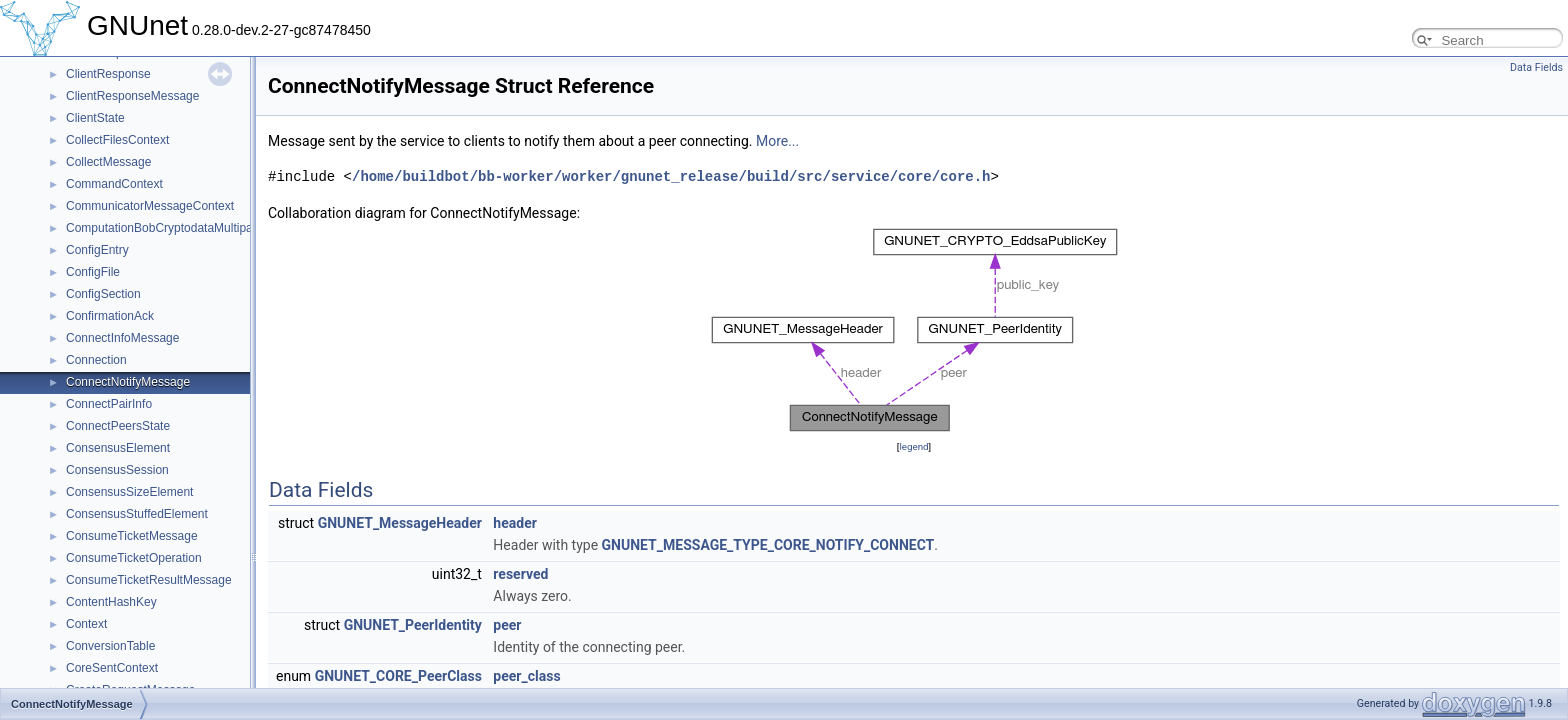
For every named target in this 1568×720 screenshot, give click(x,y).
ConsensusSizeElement (129, 492)
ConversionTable (110, 646)
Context (86, 624)
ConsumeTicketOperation (134, 558)
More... (777, 141)
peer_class (526, 676)
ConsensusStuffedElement (137, 514)
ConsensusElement (118, 448)
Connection (96, 360)
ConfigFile (93, 272)
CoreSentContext (112, 668)
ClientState (95, 118)
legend (913, 446)
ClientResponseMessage (132, 96)
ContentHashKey (111, 602)
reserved (520, 574)
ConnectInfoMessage (122, 338)
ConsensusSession (117, 470)
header (514, 523)
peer (507, 625)
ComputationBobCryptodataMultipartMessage (187, 228)
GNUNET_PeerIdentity (413, 625)
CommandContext (114, 184)
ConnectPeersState (118, 426)
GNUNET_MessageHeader (400, 523)
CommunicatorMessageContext (150, 206)
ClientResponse (108, 74)
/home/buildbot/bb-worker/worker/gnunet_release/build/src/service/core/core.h (671, 176)
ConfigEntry (97, 250)
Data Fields (1536, 67)
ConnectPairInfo (109, 404)
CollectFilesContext (117, 140)
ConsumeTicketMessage (132, 536)
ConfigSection (103, 294)
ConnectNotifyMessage (128, 382)
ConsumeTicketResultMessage (149, 580)
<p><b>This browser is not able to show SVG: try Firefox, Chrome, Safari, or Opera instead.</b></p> (914, 330)
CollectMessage (108, 162)
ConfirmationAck (110, 316)
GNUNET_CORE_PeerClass (398, 676)
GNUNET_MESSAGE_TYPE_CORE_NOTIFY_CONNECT (768, 545)
